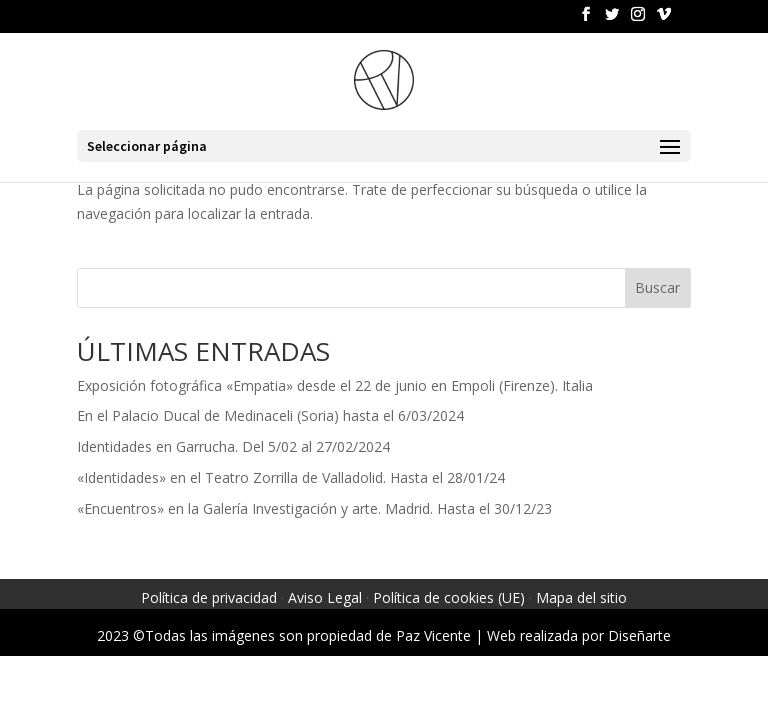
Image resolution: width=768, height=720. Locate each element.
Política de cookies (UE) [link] (449, 597)
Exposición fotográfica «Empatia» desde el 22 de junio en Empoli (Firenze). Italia (335, 385)
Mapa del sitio (581, 597)
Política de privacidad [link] (209, 597)
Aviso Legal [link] (325, 597)
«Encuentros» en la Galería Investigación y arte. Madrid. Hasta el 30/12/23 (314, 508)
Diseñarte (639, 635)
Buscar (657, 287)
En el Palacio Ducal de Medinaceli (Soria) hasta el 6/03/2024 (270, 415)
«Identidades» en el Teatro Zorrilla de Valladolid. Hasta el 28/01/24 (291, 477)
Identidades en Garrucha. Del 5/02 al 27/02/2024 (233, 446)
